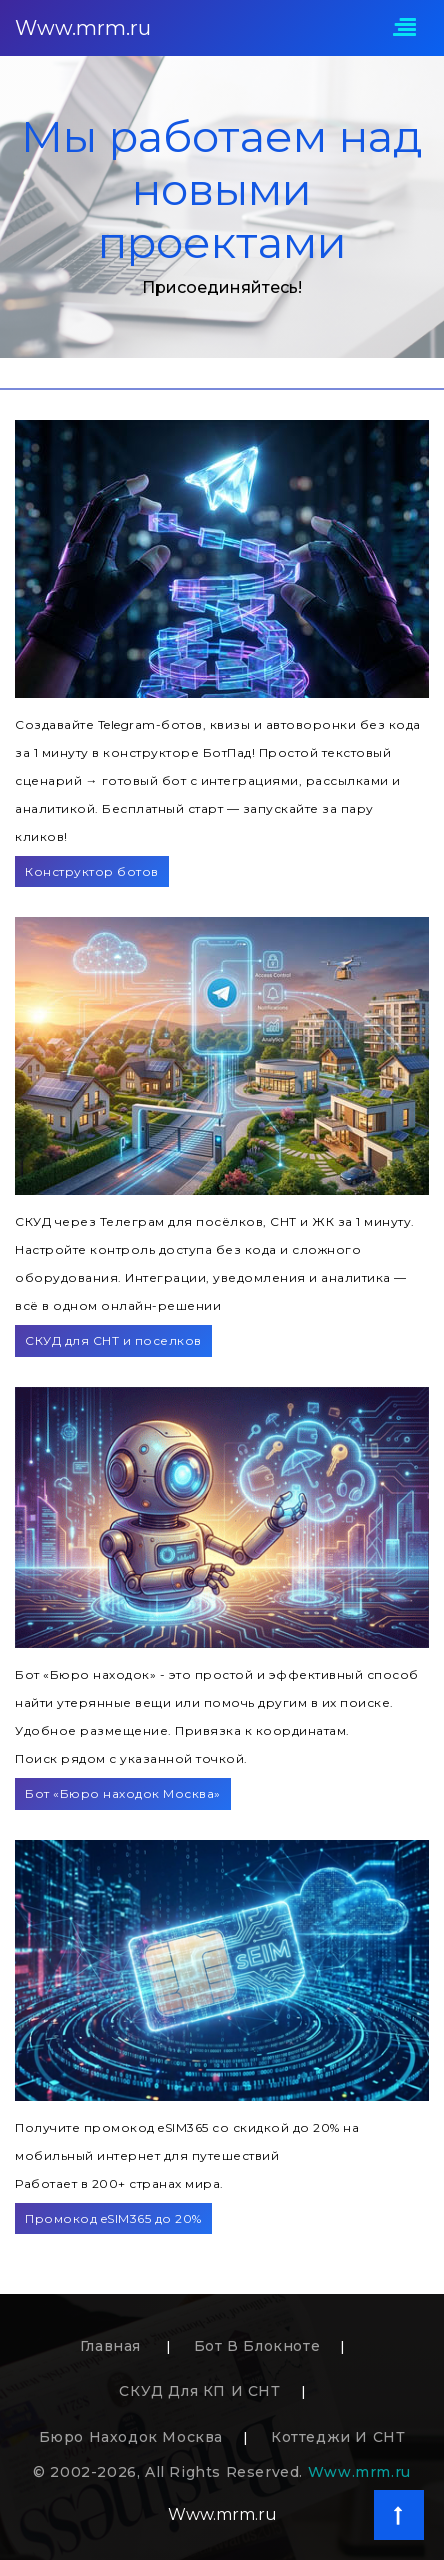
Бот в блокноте (257, 2346)
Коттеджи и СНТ (338, 2437)
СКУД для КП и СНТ (199, 2391)
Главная (113, 2346)
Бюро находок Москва (131, 2437)
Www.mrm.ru (83, 28)
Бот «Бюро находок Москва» (123, 1793)
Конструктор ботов (92, 871)
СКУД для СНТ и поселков (113, 1340)
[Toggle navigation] (404, 28)
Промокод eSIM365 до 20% (113, 2218)
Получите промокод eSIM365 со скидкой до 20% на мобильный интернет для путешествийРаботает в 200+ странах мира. (187, 2155)
